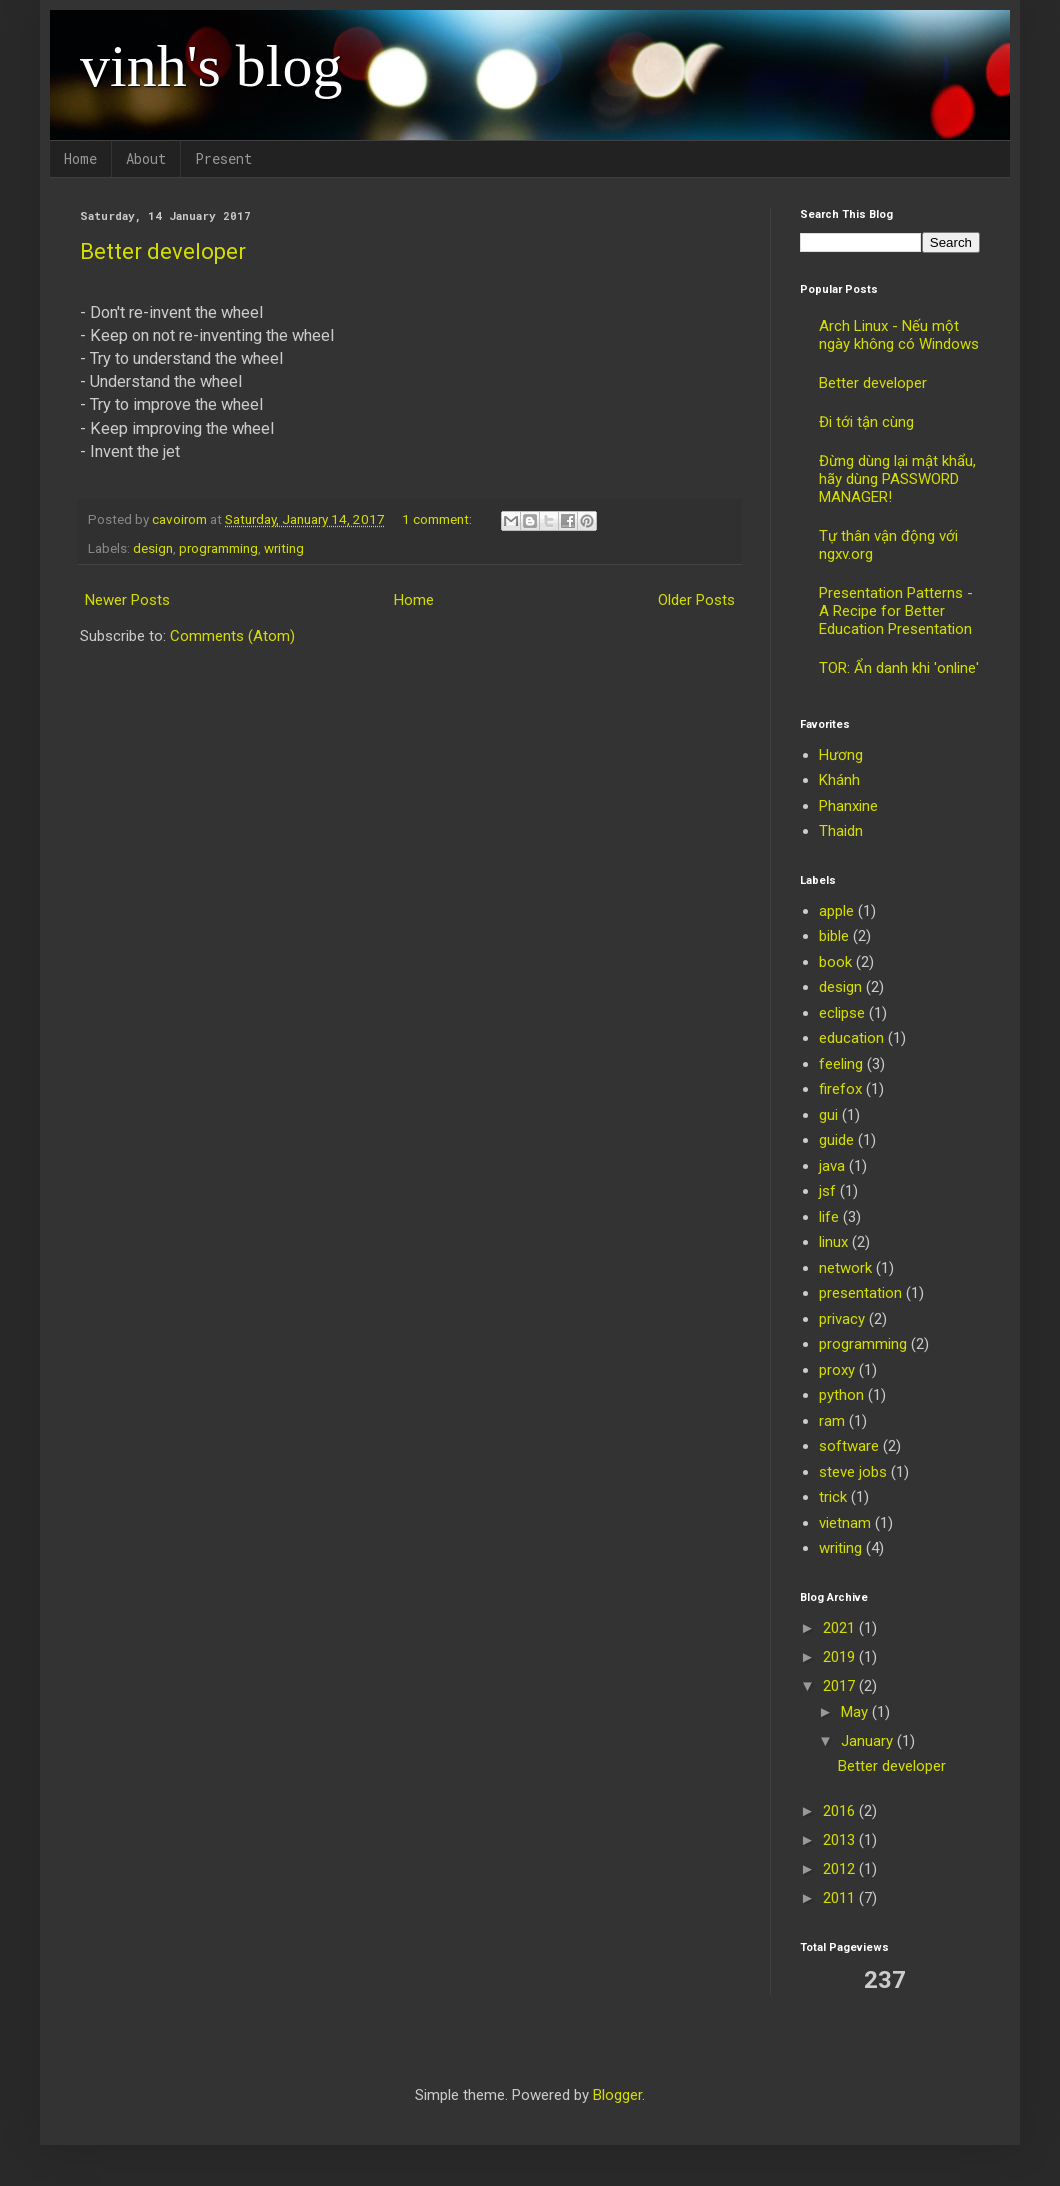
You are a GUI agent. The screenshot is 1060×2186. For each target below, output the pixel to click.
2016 (841, 1811)
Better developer (163, 251)
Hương (841, 755)
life (829, 1217)
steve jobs (853, 1472)
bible (834, 936)
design (153, 548)
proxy (837, 1370)
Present (223, 158)
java (832, 1166)
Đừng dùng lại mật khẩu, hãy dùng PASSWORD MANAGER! (897, 479)
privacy (842, 1319)
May (856, 1712)
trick (833, 1497)
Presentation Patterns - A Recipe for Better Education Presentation (896, 611)
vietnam (845, 1523)
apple (836, 911)
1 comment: (438, 519)
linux (833, 1242)
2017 (841, 1686)
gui (828, 1115)
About (146, 158)
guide (836, 1140)
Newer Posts (127, 600)
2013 (841, 1840)
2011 (841, 1898)
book (835, 962)
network (845, 1268)
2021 (841, 1628)
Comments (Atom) (232, 636)
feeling (841, 1064)
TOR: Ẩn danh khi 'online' (899, 668)
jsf (827, 1191)
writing (284, 548)
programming (218, 548)
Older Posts (696, 600)
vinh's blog (211, 66)
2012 (841, 1869)
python (841, 1395)
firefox (840, 1089)
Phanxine (848, 806)
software (849, 1446)
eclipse (842, 1013)
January (869, 1741)
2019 (841, 1657)
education (851, 1038)
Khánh (839, 780)
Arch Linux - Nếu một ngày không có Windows (899, 335)
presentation (860, 1293)
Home (80, 158)
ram (832, 1421)
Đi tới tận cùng (866, 422)
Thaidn (841, 831)
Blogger (617, 2095)
